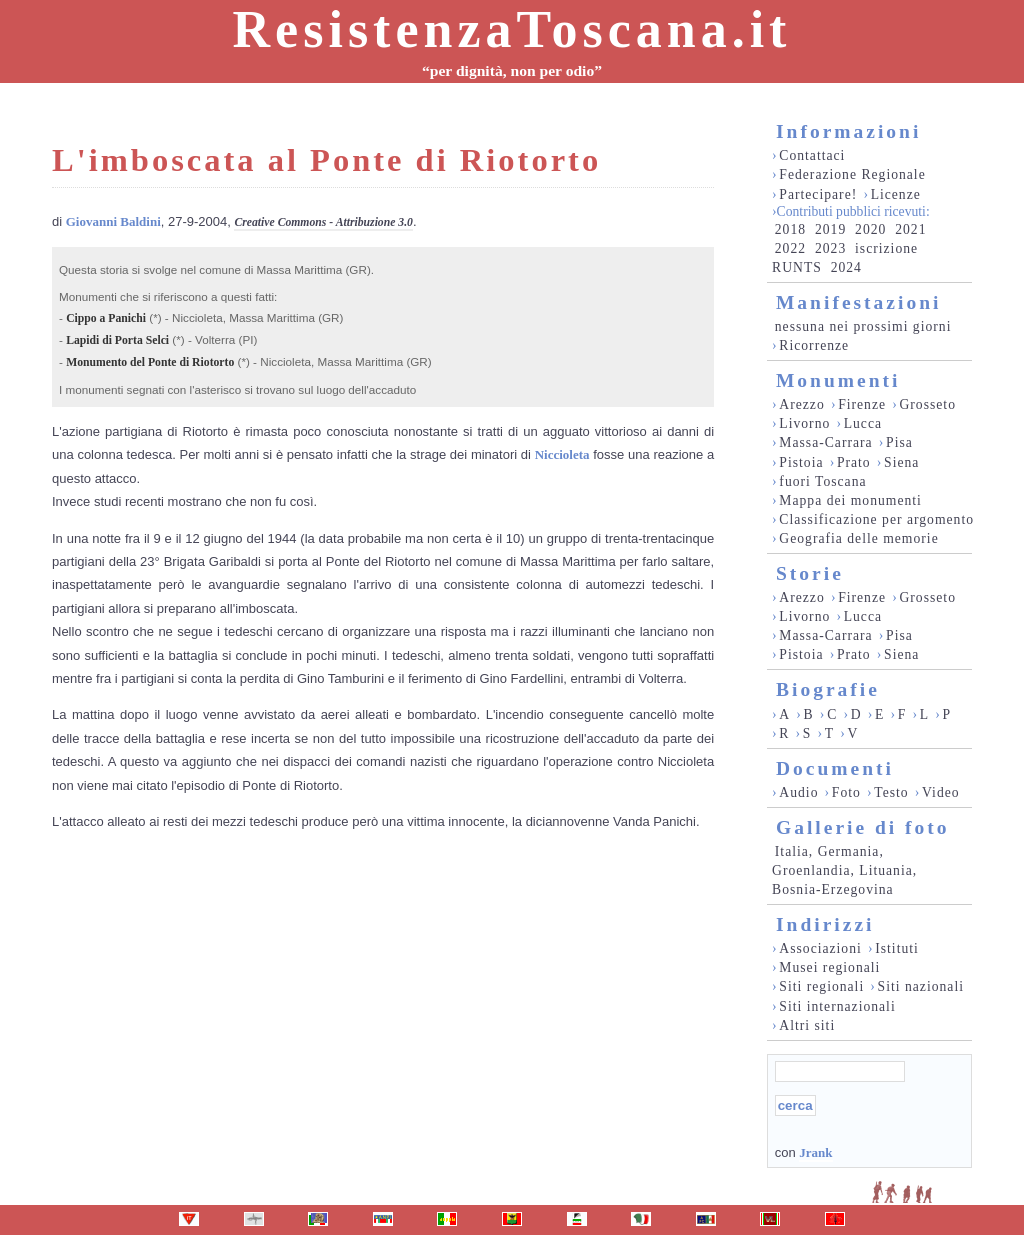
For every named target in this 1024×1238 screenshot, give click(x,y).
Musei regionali (829, 967)
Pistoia (801, 462)
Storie (810, 573)
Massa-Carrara (825, 442)
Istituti (897, 948)
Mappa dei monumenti (850, 500)
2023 (830, 248)
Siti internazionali (837, 1006)
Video (941, 792)
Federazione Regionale (852, 174)
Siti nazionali (921, 986)
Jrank (815, 1152)
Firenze (862, 404)
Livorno (804, 423)
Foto (846, 792)
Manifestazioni (858, 302)
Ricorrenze (814, 345)
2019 (830, 229)
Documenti (835, 768)
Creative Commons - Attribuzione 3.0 (323, 222)
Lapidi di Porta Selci (117, 340)
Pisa (899, 442)
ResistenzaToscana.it (512, 29)
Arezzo (801, 404)
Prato (854, 462)
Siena (901, 462)
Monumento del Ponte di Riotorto (150, 362)
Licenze (896, 194)
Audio (798, 792)
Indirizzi (825, 924)
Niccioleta (562, 454)
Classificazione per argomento (876, 519)
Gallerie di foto (863, 827)
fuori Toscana (822, 481)
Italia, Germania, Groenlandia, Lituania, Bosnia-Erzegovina (844, 870)
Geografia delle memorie (858, 538)
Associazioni (820, 948)
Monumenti (838, 380)
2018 (790, 229)
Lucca (863, 423)
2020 (870, 229)
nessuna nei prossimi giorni (863, 326)
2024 (846, 267)
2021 (910, 229)
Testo (891, 792)
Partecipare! (818, 194)
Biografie (828, 689)
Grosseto (927, 404)
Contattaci (812, 155)
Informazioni (848, 131)
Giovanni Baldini (113, 221)
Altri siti (807, 1025)
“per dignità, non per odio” (512, 70)
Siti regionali (821, 986)
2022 (790, 248)
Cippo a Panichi (106, 318)
